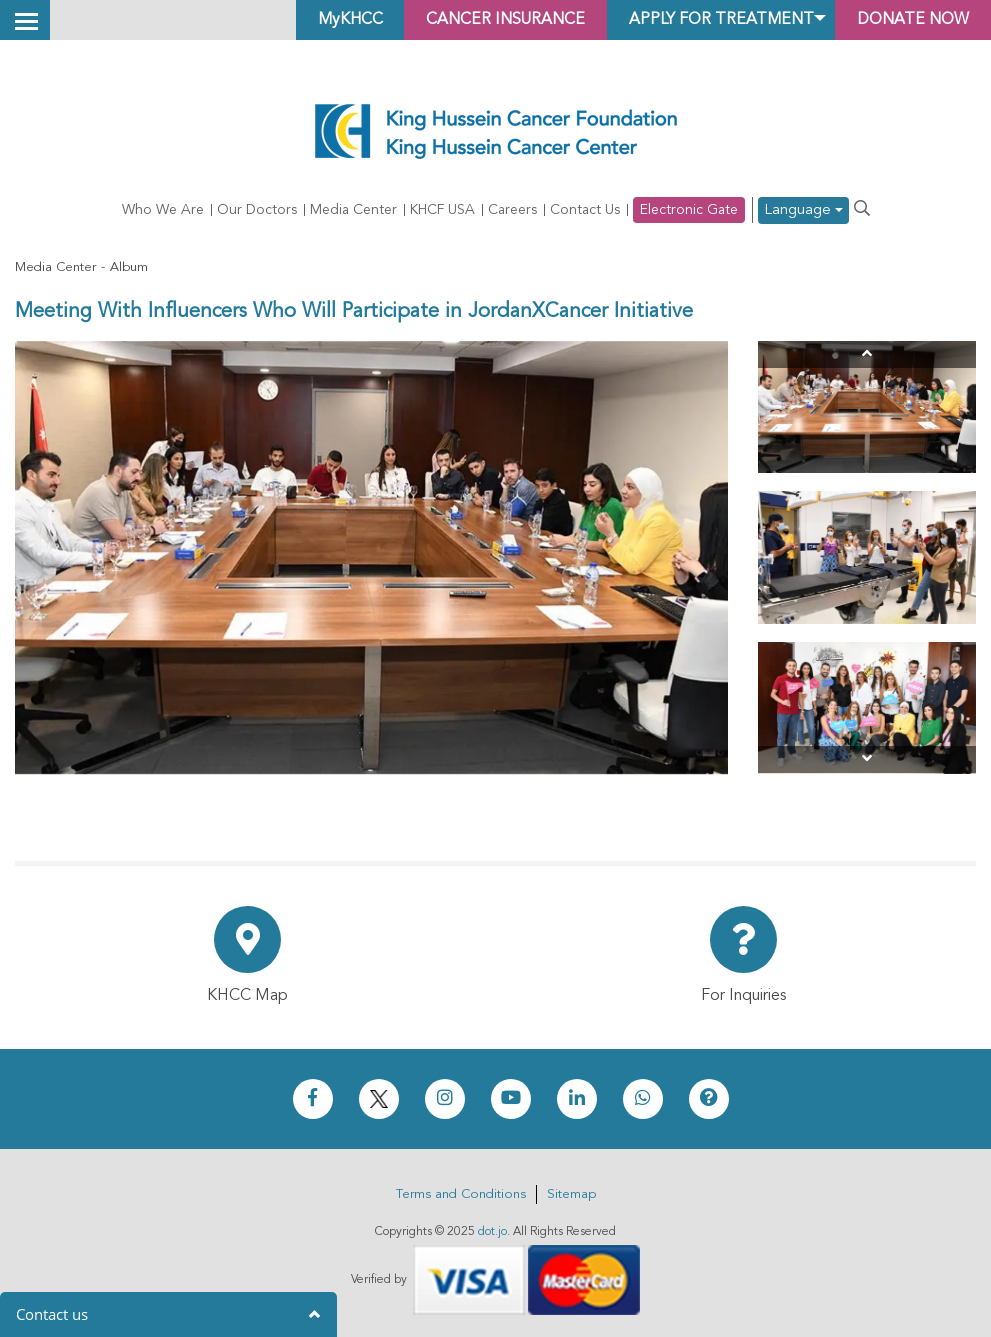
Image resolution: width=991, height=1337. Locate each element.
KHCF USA (442, 210)
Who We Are (163, 210)
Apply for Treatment (714, 20)
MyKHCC (335, 20)
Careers (512, 210)
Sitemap (571, 1194)
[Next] (867, 759)
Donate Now (910, 20)
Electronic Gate (689, 210)
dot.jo (492, 1232)
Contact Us (585, 210)
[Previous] (867, 354)
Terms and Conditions (461, 1194)
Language (803, 210)
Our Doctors (257, 210)
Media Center (353, 210)
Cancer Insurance (494, 20)
